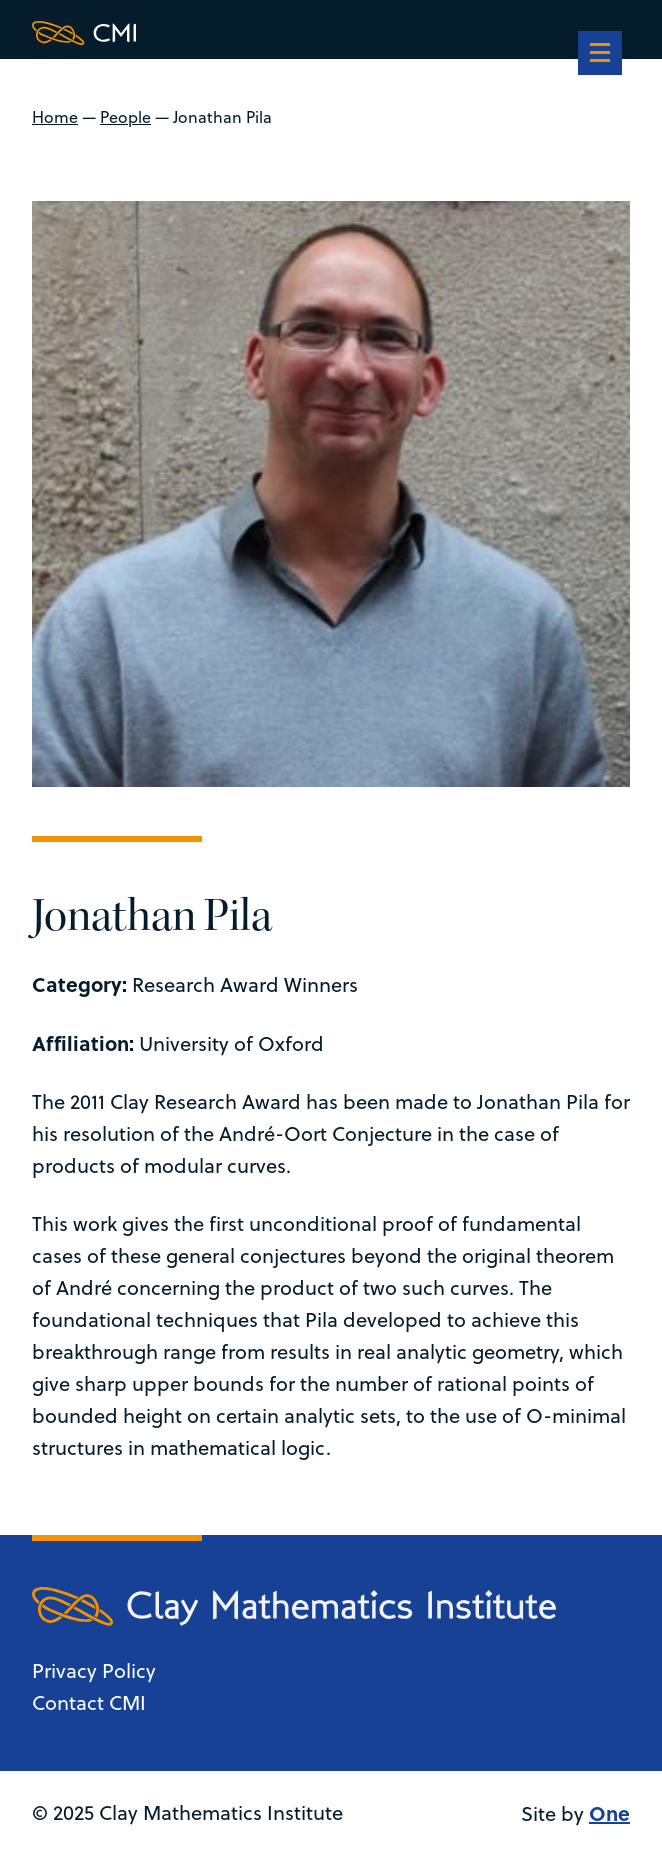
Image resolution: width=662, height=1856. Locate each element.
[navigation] (600, 55)
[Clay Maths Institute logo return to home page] (294, 33)
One (609, 1812)
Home (55, 117)
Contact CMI (89, 1702)
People (125, 117)
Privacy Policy (94, 1670)
